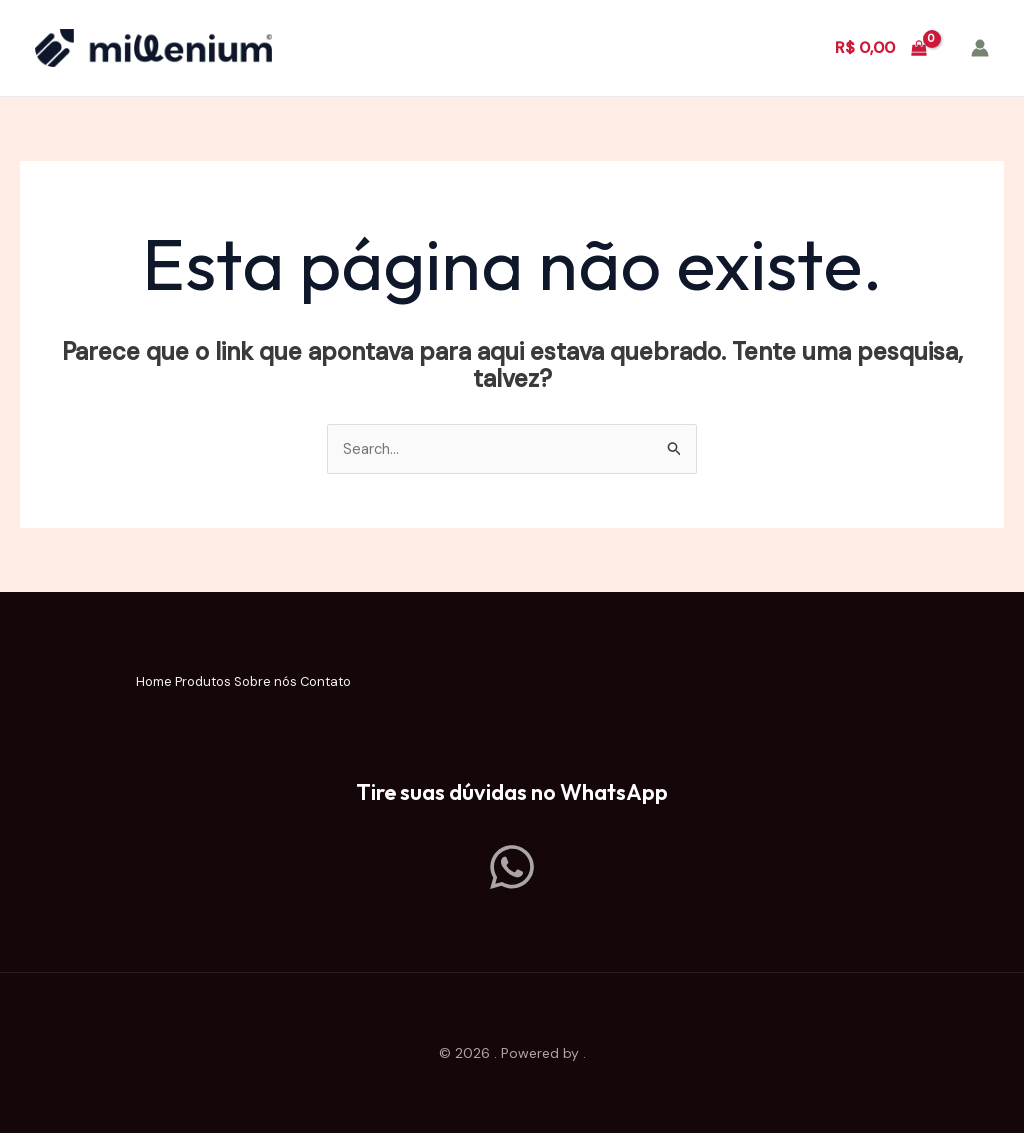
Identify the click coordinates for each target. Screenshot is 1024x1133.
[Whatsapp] (512, 867)
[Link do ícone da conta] (980, 48)
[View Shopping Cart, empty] (880, 48)
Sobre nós (286, 684)
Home (91, 684)
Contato (388, 684)
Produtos (181, 684)
